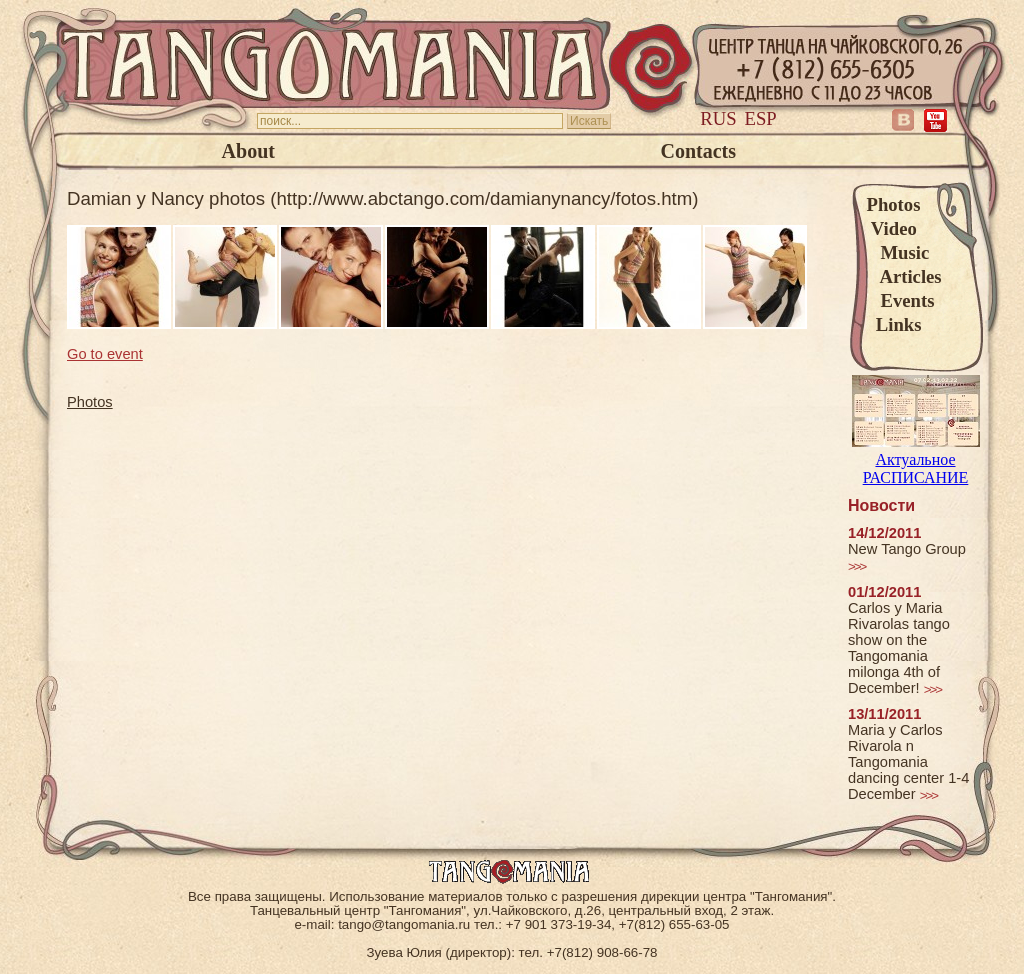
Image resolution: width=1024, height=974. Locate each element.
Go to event (105, 354)
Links (894, 324)
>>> (856, 566)
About (248, 151)
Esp (761, 118)
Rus (718, 118)
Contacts (698, 151)
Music (898, 252)
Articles (904, 276)
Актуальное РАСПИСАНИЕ (916, 459)
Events (901, 300)
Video (892, 228)
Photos (894, 204)
